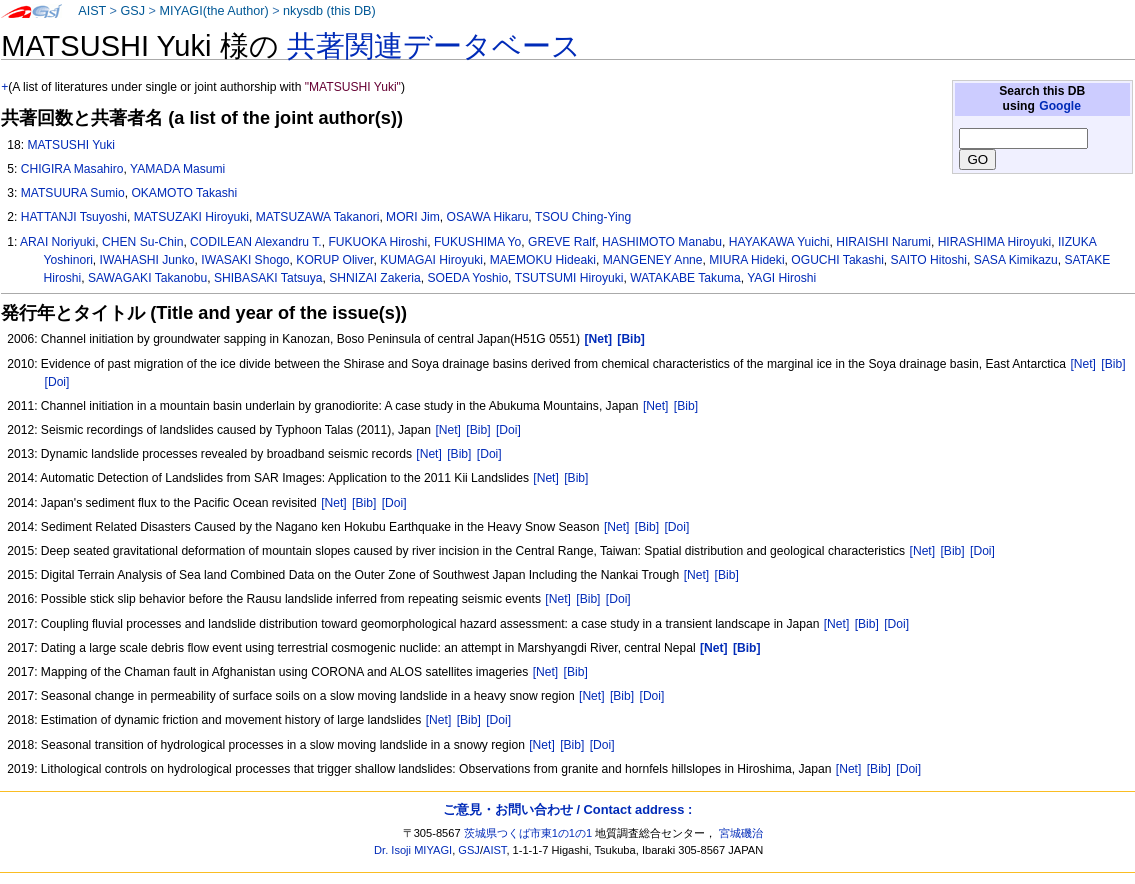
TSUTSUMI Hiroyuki (569, 278)
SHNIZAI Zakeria (374, 278)
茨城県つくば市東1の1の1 (528, 833)
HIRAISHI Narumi (883, 242)
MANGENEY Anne (653, 260)
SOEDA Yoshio (467, 278)
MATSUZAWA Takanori (318, 217)
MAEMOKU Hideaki (543, 260)
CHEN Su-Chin (142, 242)
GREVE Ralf (561, 242)
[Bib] (1113, 364)
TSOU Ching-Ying (583, 217)
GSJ (132, 11)
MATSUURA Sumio (73, 193)
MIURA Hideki (746, 260)
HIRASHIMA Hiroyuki (995, 242)
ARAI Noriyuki (57, 242)
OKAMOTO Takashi (184, 193)
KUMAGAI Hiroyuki (431, 260)
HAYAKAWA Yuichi (779, 242)
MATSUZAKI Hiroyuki (191, 217)
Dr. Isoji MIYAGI (413, 850)
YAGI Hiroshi (781, 278)
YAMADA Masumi (177, 169)
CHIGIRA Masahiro (72, 169)
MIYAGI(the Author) (213, 11)
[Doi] (57, 382)
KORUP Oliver (334, 260)
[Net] (1083, 364)
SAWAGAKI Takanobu (147, 278)
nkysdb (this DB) (329, 11)
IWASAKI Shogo (245, 260)
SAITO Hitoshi (929, 260)
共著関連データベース (434, 46)
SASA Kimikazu (1016, 260)
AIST (92, 11)
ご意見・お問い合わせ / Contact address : (567, 809)
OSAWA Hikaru (488, 217)
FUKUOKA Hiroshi (377, 242)
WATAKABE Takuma (685, 278)
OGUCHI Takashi (837, 260)
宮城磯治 (741, 833)
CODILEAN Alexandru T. (256, 242)
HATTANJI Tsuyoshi (74, 217)
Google (1060, 106)
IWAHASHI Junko (147, 260)
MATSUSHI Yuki (71, 145)
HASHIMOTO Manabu (662, 242)
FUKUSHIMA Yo (477, 242)
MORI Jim (413, 217)
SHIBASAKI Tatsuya (268, 278)
